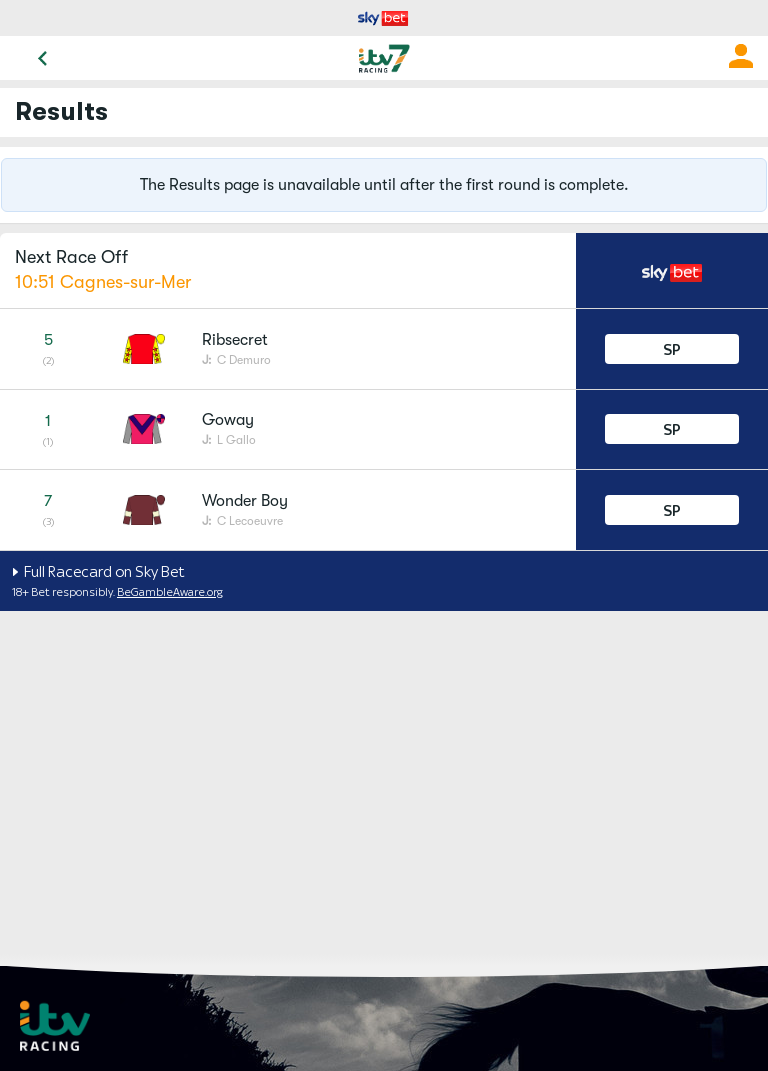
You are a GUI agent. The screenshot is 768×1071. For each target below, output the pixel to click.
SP (672, 349)
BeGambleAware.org (170, 592)
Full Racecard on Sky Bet (103, 571)
